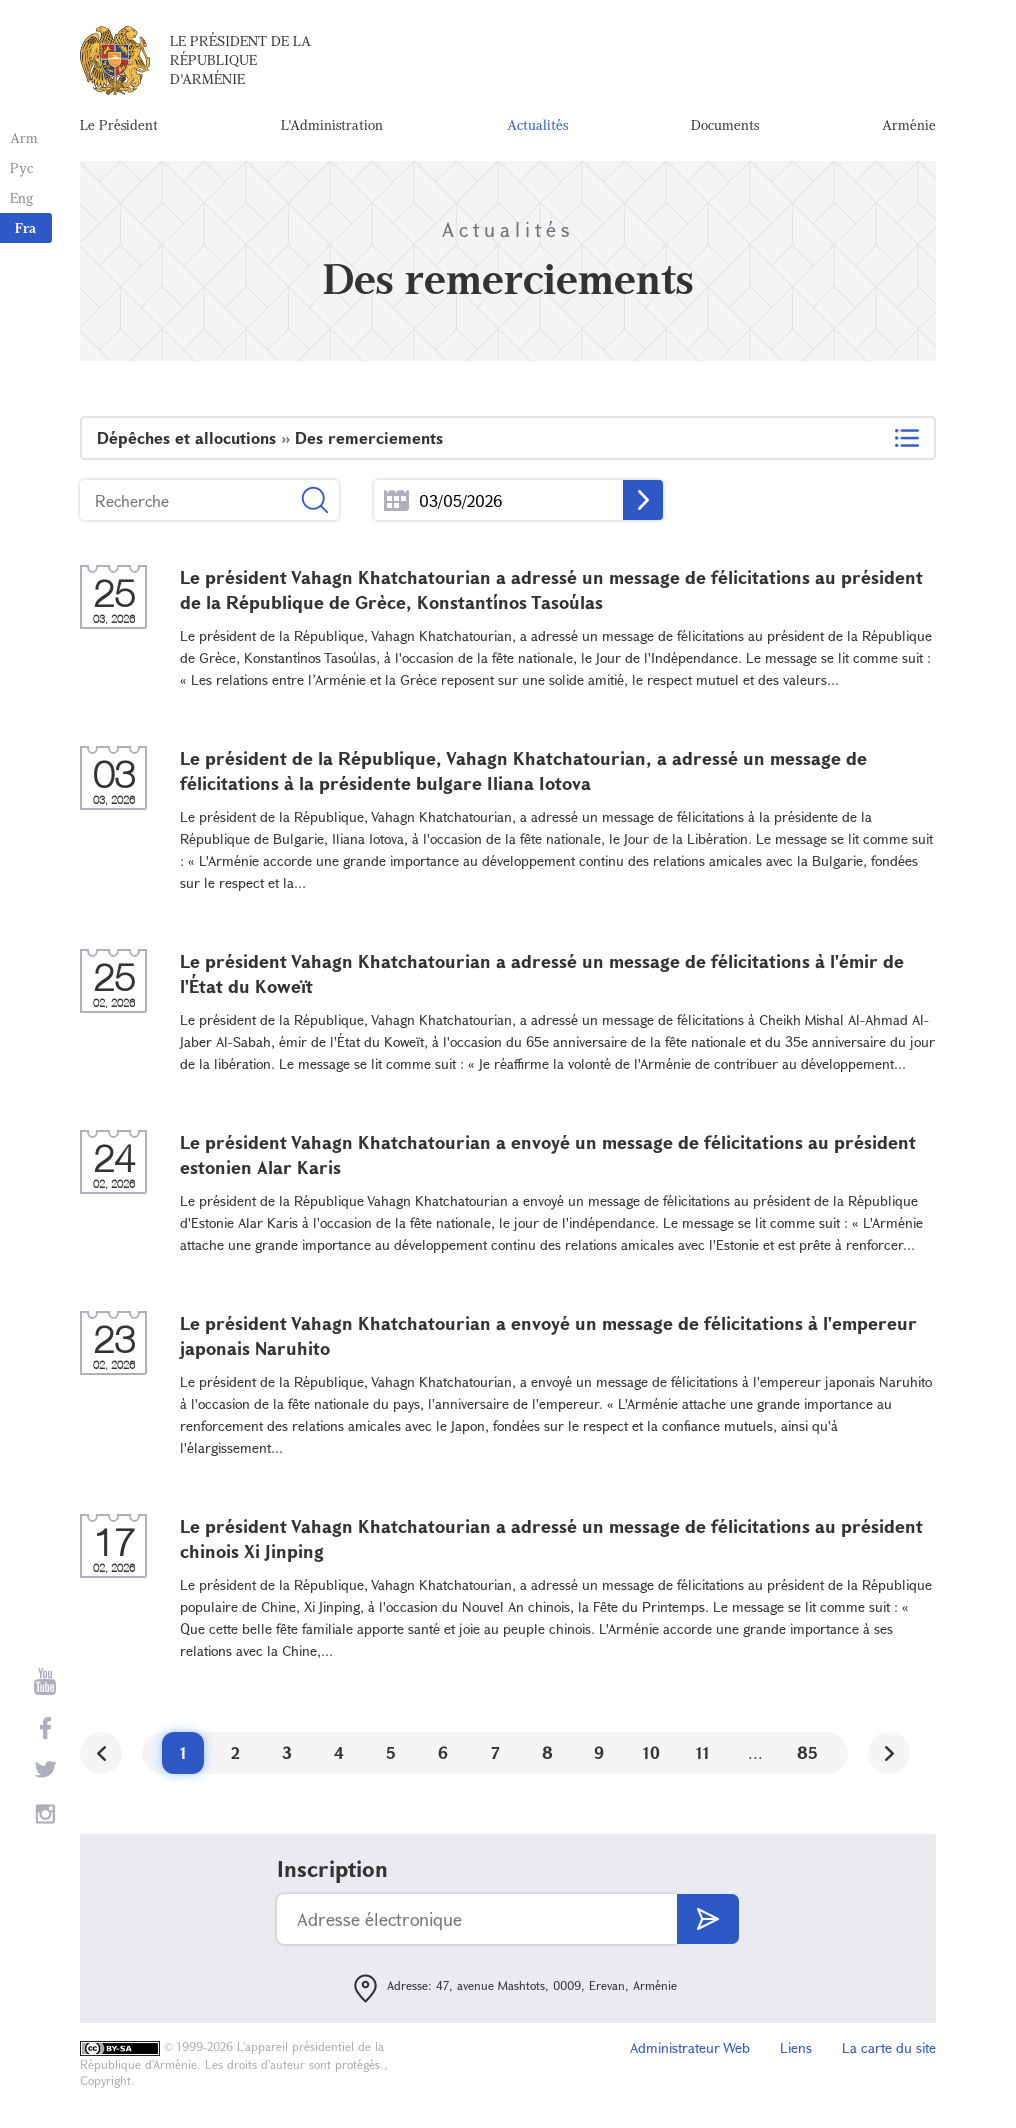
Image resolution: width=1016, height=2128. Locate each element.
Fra (25, 227)
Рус (21, 167)
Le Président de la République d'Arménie (240, 59)
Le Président (119, 124)
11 (703, 1752)
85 (807, 1752)
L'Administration (332, 124)
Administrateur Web (690, 2047)
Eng (21, 197)
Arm (24, 137)
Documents (725, 124)
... (396, 500)
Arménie (909, 124)
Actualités (537, 124)
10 (651, 1752)
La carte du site (889, 2047)
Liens (796, 2047)
